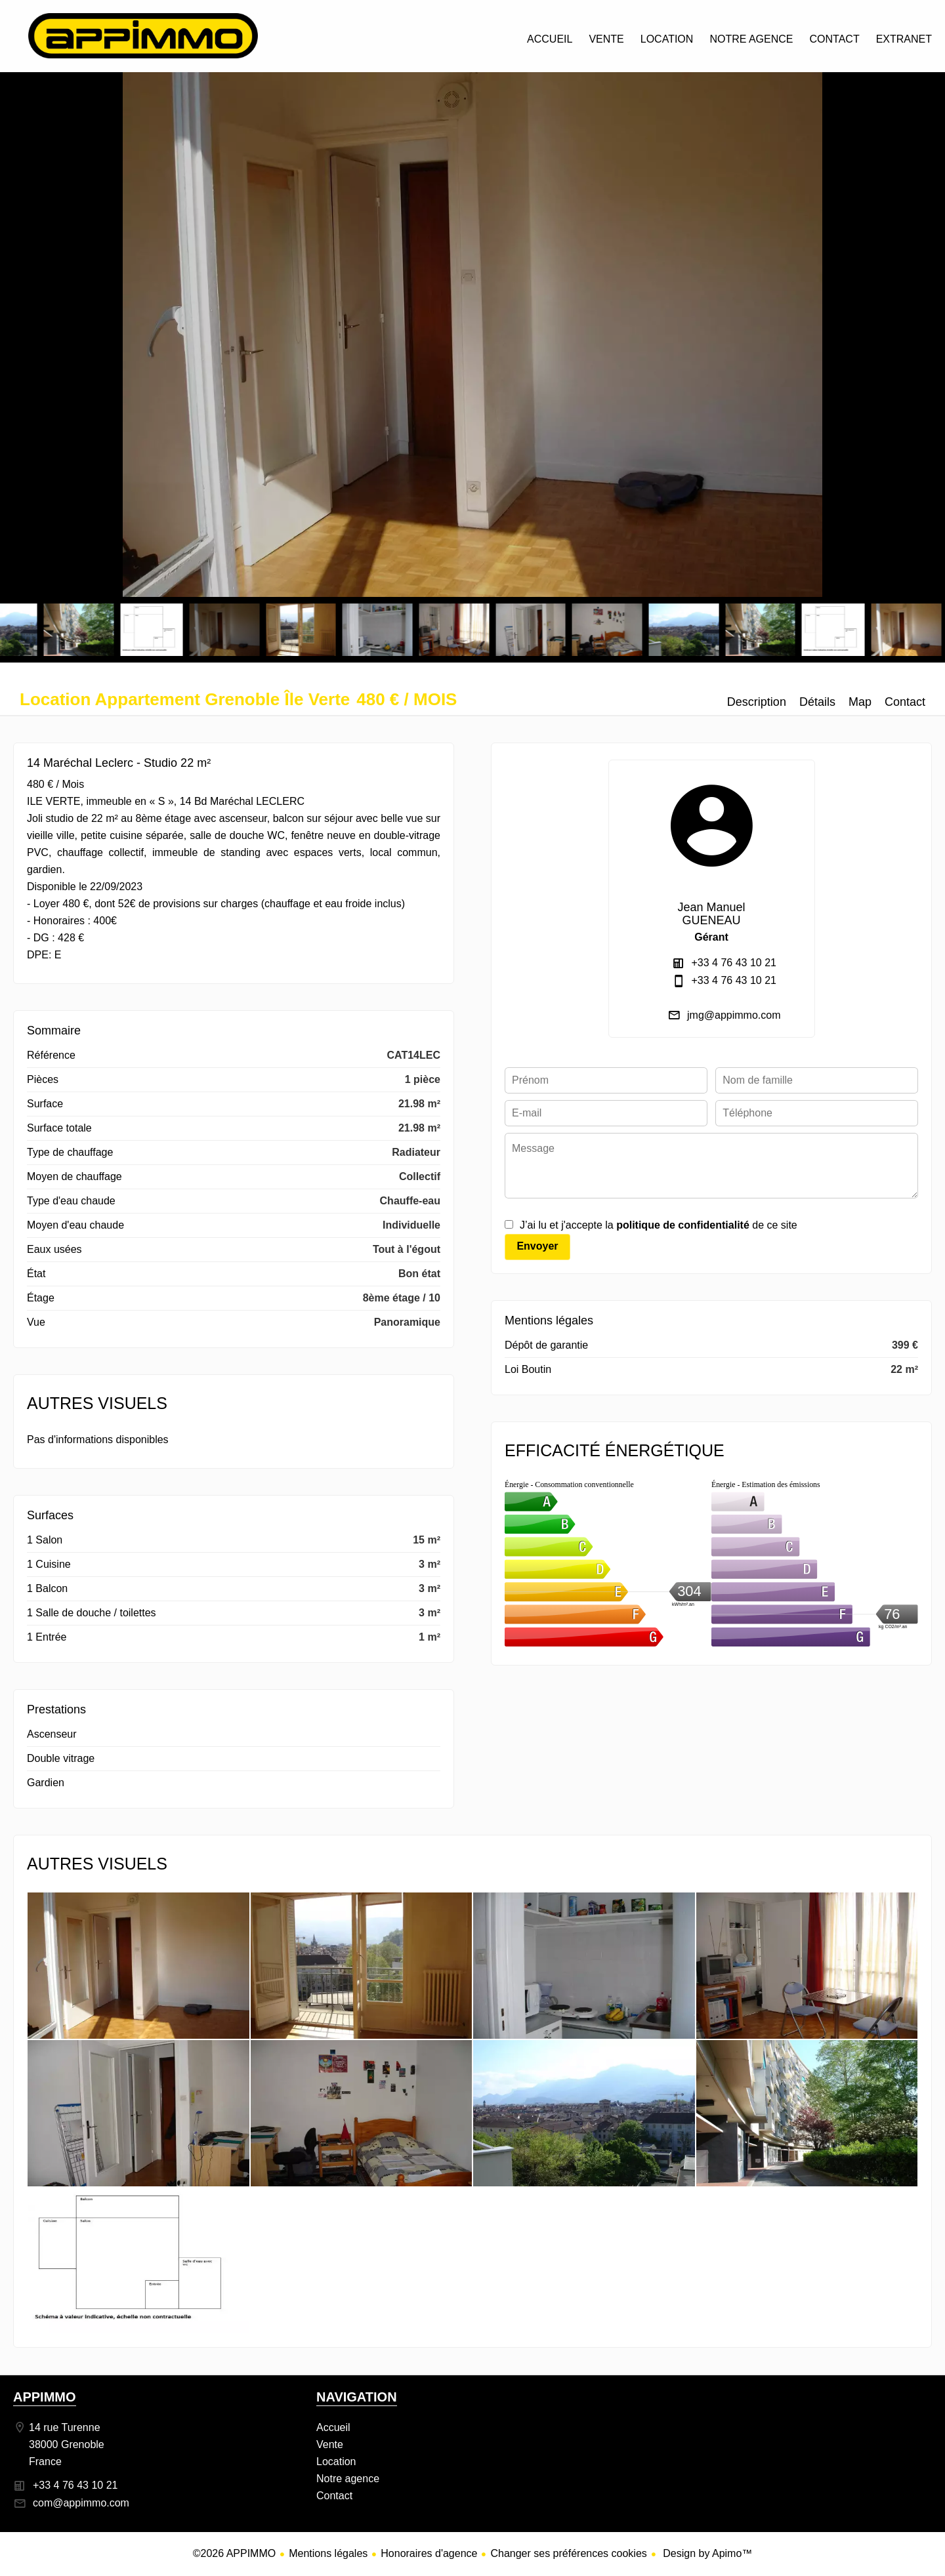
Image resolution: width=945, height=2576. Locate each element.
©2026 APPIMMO (234, 2553)
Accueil (142, 35)
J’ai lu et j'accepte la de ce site (658, 1225)
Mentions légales (328, 2553)
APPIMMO (44, 2397)
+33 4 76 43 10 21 (734, 962)
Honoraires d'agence (429, 2553)
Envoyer (537, 1246)
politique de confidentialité (682, 1225)
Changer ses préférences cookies (568, 2553)
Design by (706, 2553)
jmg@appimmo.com (734, 1015)
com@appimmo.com (81, 2502)
